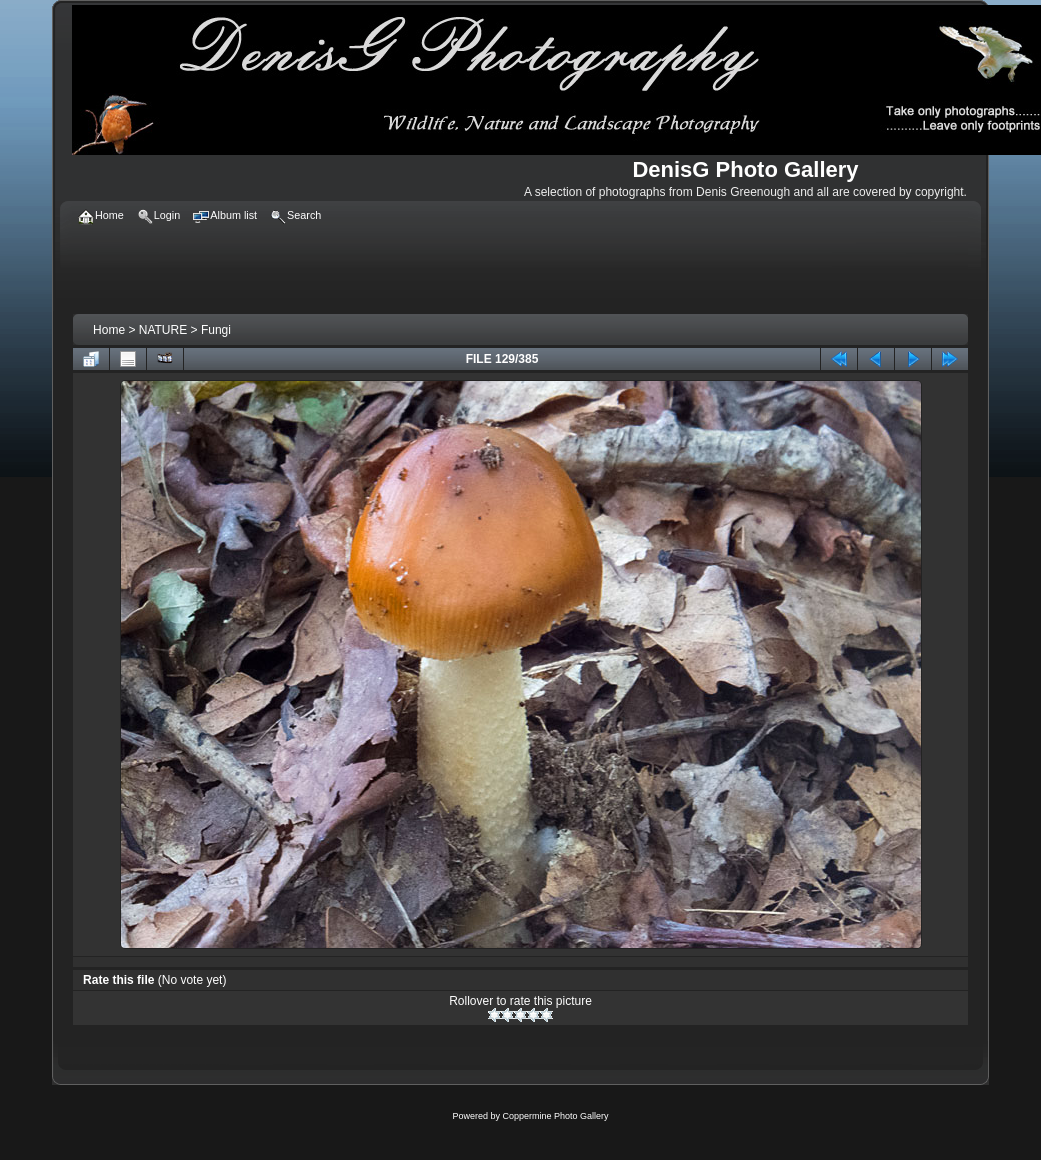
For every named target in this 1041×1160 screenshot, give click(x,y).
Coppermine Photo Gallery (555, 1116)
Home (109, 330)
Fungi (216, 330)
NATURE (163, 330)
